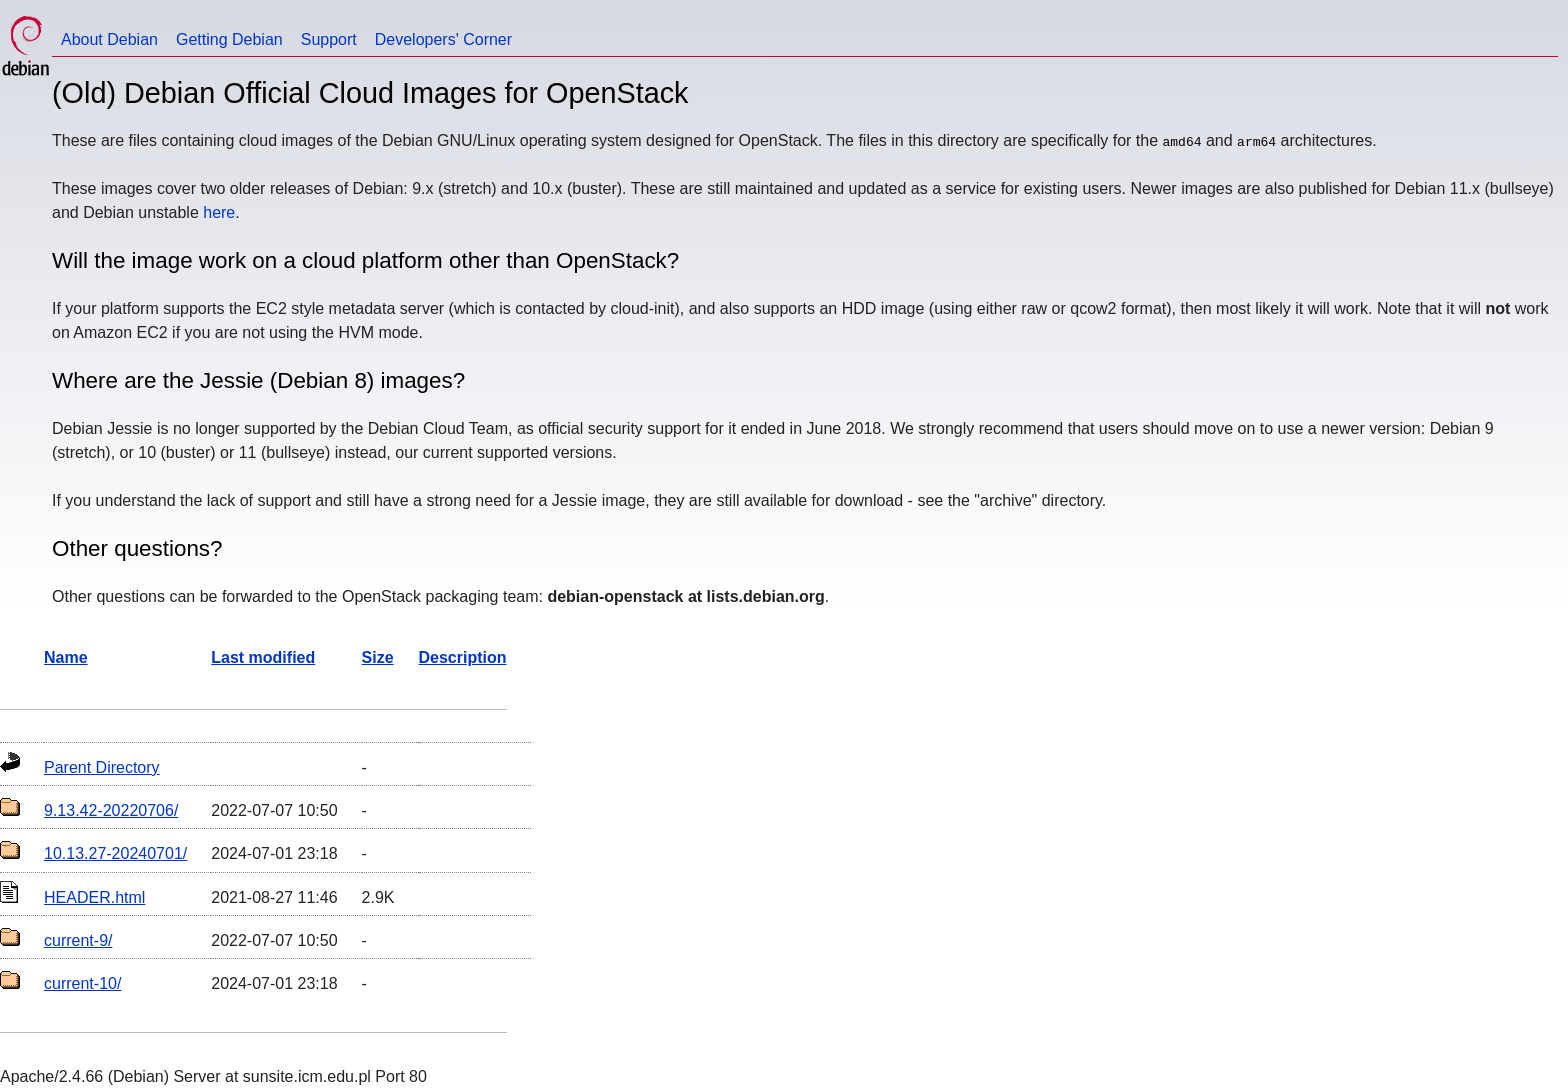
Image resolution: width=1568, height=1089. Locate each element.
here (219, 212)
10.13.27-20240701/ (115, 853)
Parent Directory (102, 767)
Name (66, 657)
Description (463, 657)
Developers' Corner (443, 39)
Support (329, 39)
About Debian (109, 39)
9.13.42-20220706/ (111, 810)
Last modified (263, 657)
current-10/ (82, 983)
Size (378, 657)
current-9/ (78, 940)
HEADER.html (94, 897)
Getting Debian (229, 39)
